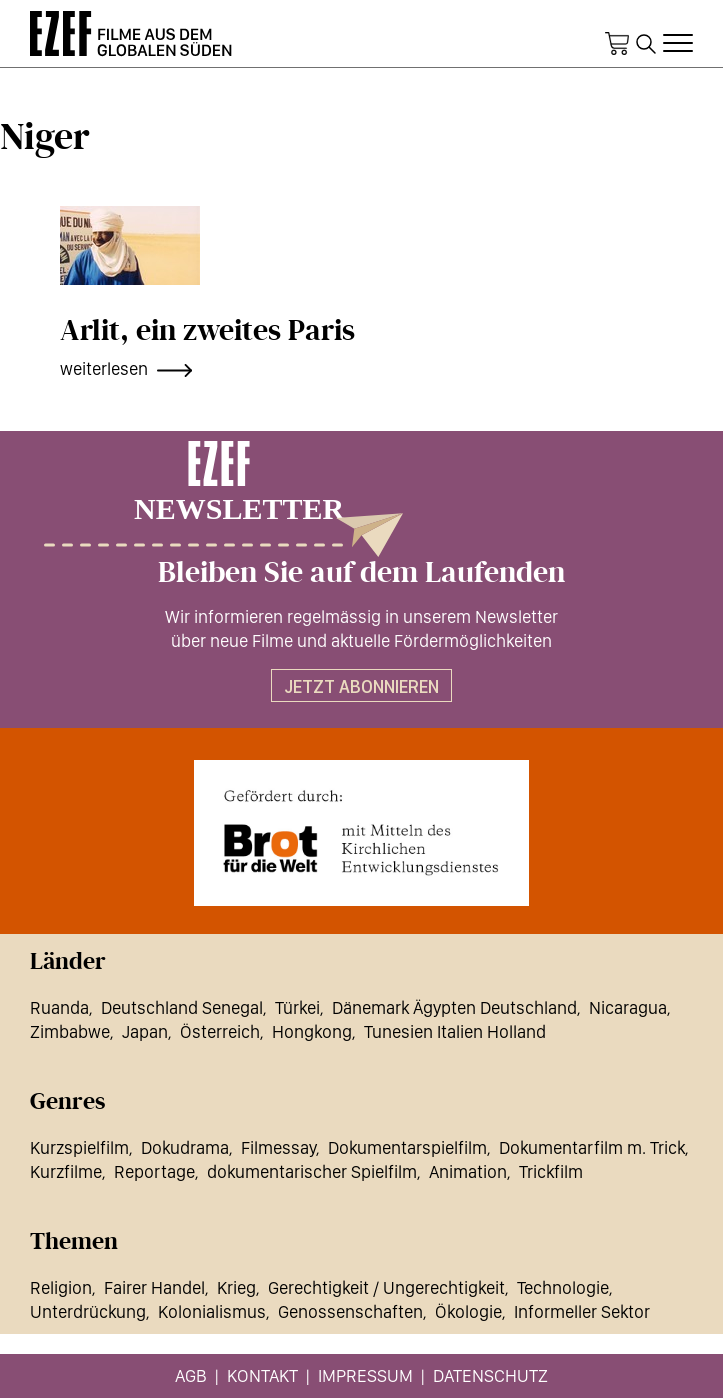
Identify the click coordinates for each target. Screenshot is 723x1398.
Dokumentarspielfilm (407, 1147)
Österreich (220, 1031)
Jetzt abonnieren (361, 686)
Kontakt (262, 1375)
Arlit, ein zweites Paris (207, 331)
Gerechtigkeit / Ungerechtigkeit (386, 1287)
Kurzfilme (66, 1171)
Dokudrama (185, 1147)
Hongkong (312, 1031)
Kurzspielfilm (79, 1147)
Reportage (154, 1171)
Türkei (297, 1007)
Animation (468, 1171)
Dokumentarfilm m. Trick (592, 1147)
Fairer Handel (154, 1287)
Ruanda (59, 1007)
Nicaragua (628, 1007)
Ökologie (468, 1311)
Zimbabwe (70, 1031)
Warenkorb (617, 44)
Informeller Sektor (582, 1311)
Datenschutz (490, 1375)
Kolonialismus (212, 1311)
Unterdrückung (88, 1311)
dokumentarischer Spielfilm (312, 1171)
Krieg (236, 1287)
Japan (145, 1031)
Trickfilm (551, 1171)
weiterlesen (104, 368)
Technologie (563, 1287)
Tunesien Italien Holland (455, 1031)
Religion (61, 1287)
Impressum (365, 1375)
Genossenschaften (350, 1311)
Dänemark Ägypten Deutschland (454, 1007)
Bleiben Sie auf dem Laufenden (361, 573)
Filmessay (278, 1147)
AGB (191, 1375)
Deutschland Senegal (182, 1007)
